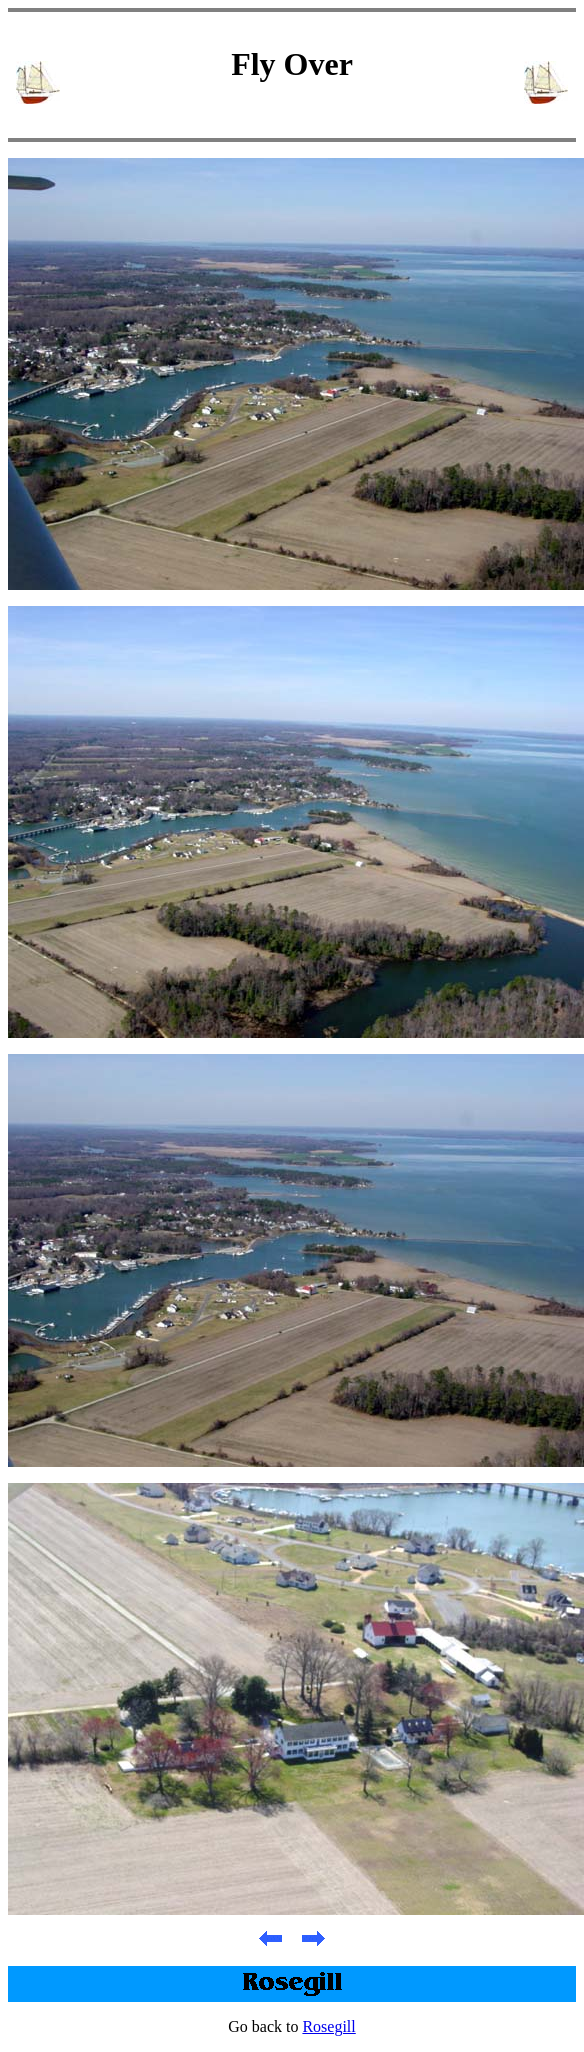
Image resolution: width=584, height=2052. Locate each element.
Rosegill (328, 2026)
